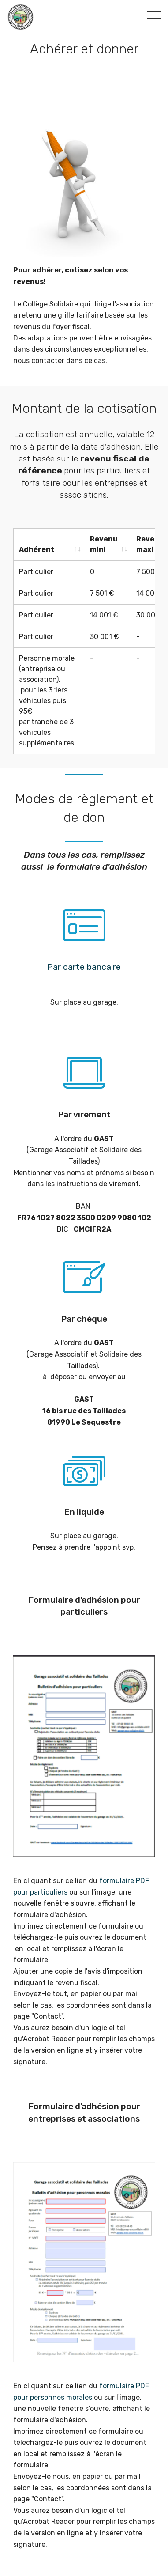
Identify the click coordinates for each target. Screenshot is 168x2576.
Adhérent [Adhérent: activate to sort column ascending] (37, 549)
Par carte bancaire (84, 966)
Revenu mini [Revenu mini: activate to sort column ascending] (104, 544)
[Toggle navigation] (154, 15)
